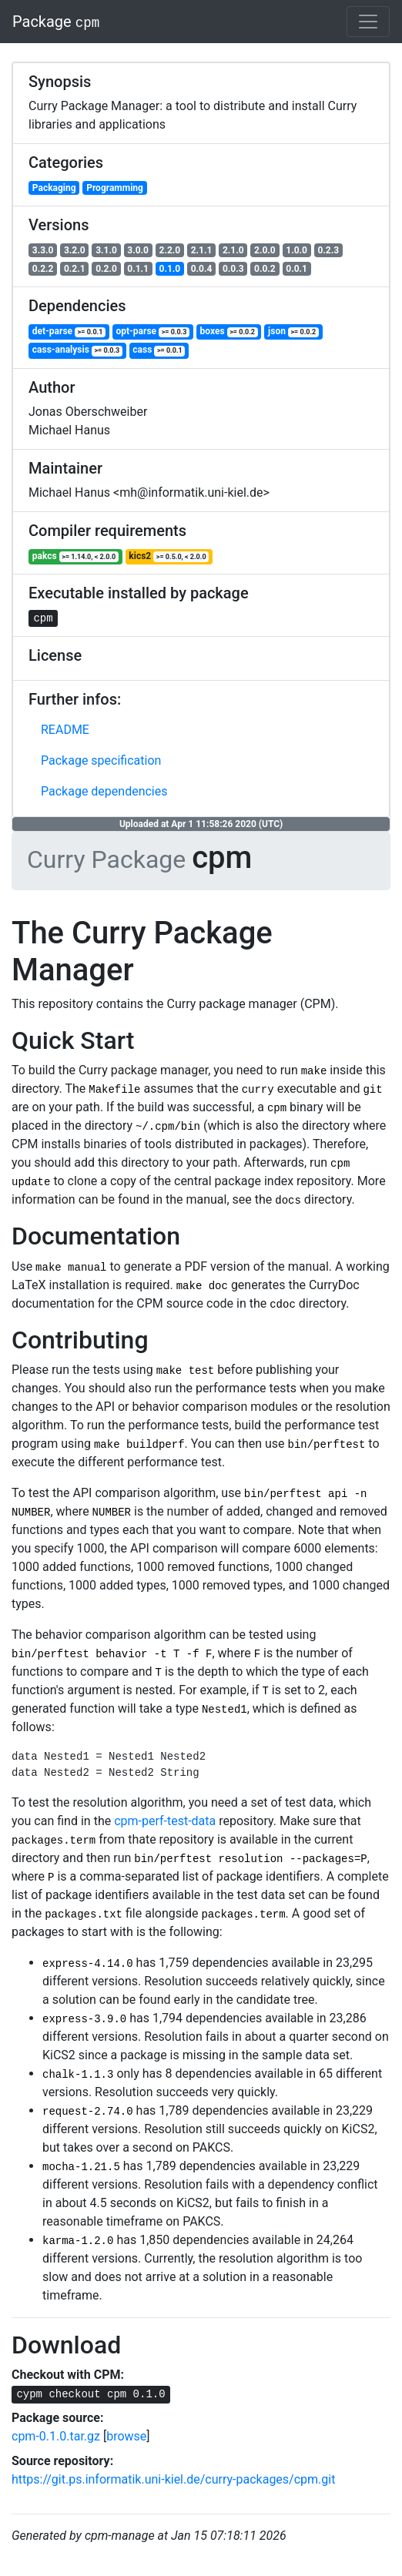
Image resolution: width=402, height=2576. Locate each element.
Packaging (54, 188)
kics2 (169, 556)
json (293, 331)
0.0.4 (202, 268)
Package (55, 21)
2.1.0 (233, 250)
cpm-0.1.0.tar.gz (56, 2436)
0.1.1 (138, 268)
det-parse (69, 331)
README (65, 729)
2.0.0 (265, 250)
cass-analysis (77, 350)
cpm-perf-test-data (165, 1821)
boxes (229, 331)
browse (126, 2436)
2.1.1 (202, 250)
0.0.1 (296, 268)
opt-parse (152, 331)
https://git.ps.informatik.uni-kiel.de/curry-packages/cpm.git (173, 2479)
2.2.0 (170, 250)
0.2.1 (74, 268)
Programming (114, 188)
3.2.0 (74, 250)
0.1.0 (170, 268)
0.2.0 (106, 268)
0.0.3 (233, 268)
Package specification (101, 760)
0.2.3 (328, 250)
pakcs (75, 556)
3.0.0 (138, 250)
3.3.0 (43, 250)
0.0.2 (265, 268)
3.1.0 (106, 250)
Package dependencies (104, 791)
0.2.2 (43, 268)
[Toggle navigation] (368, 21)
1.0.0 (296, 250)
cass (158, 350)
